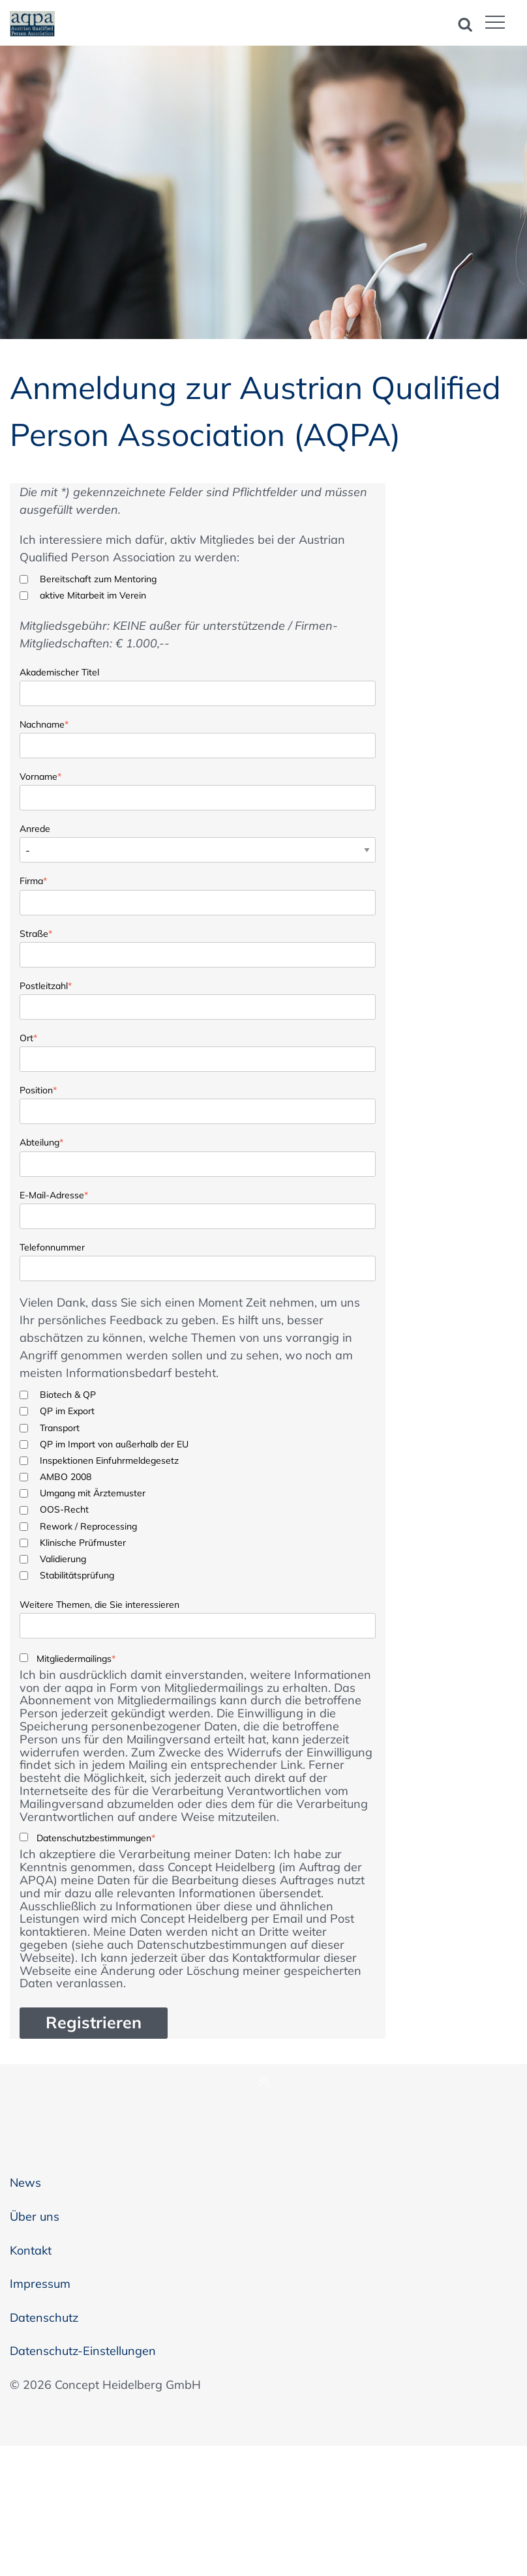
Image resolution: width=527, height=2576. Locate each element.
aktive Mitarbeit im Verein (93, 595)
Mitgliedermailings (76, 1659)
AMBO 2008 (65, 1477)
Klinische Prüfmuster (83, 1542)
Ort (28, 1037)
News (25, 2182)
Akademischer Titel (59, 672)
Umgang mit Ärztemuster (92, 1493)
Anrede (35, 829)
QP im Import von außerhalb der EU (114, 1444)
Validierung (63, 1559)
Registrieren (94, 2022)
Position (38, 1089)
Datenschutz (44, 2317)
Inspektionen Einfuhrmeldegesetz (109, 1460)
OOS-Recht (64, 1509)
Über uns (34, 2216)
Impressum (40, 2283)
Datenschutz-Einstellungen (83, 2350)
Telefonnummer (52, 1247)
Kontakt (31, 2250)
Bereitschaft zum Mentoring (98, 579)
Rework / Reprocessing (88, 1526)
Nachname (44, 723)
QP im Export (67, 1411)
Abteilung (41, 1141)
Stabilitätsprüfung (77, 1575)
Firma (33, 880)
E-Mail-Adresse (54, 1194)
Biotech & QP (68, 1394)
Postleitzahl (46, 985)
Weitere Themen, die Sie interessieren (99, 1604)
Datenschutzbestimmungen (96, 1838)
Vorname (40, 775)
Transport (60, 1428)
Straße (36, 933)
